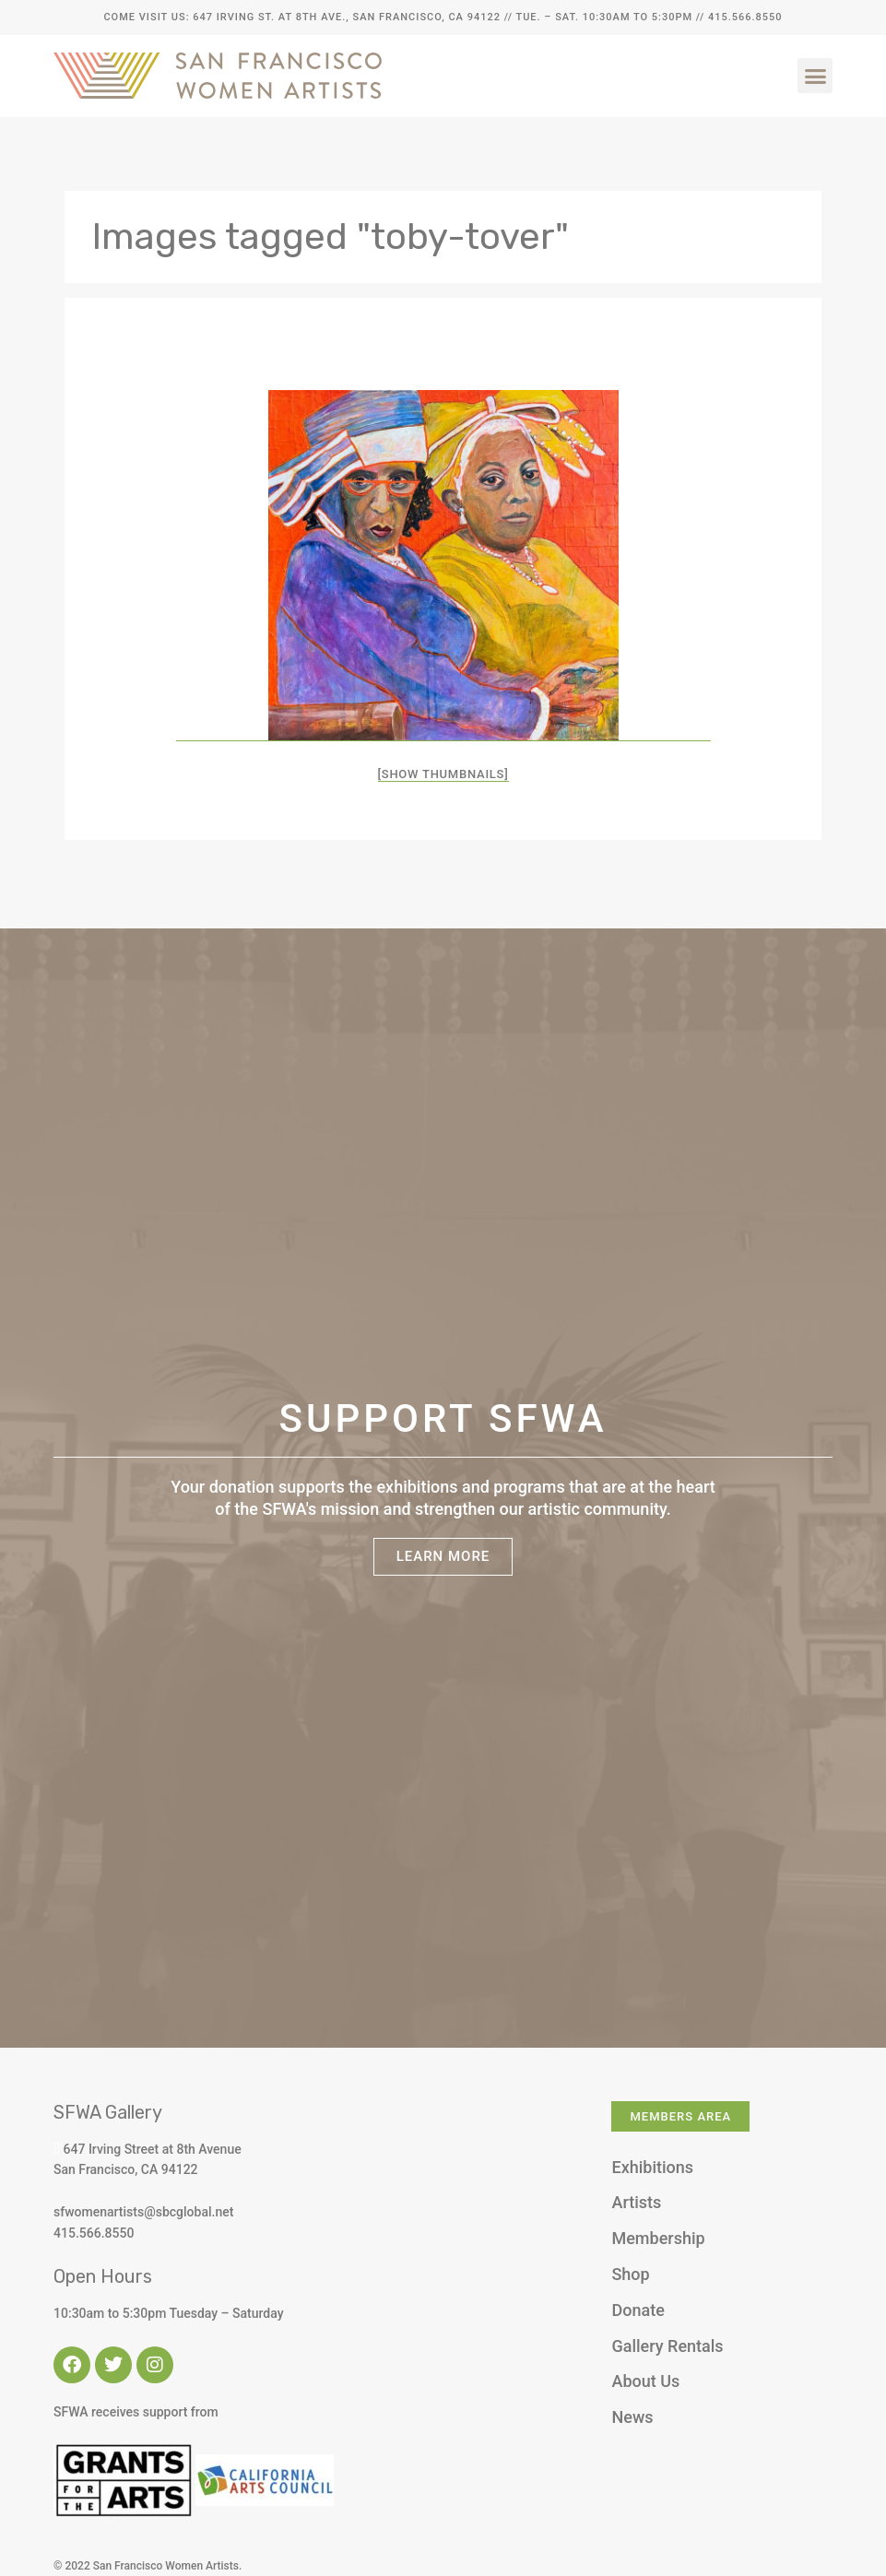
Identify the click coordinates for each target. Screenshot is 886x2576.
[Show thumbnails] (443, 774)
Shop (630, 2274)
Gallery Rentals (667, 2346)
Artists (636, 2202)
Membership (657, 2238)
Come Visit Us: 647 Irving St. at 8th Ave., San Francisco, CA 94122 (301, 17)
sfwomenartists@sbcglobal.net (143, 2211)
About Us (645, 2381)
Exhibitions (652, 2167)
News (632, 2417)
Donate (637, 2310)
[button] (815, 75)
